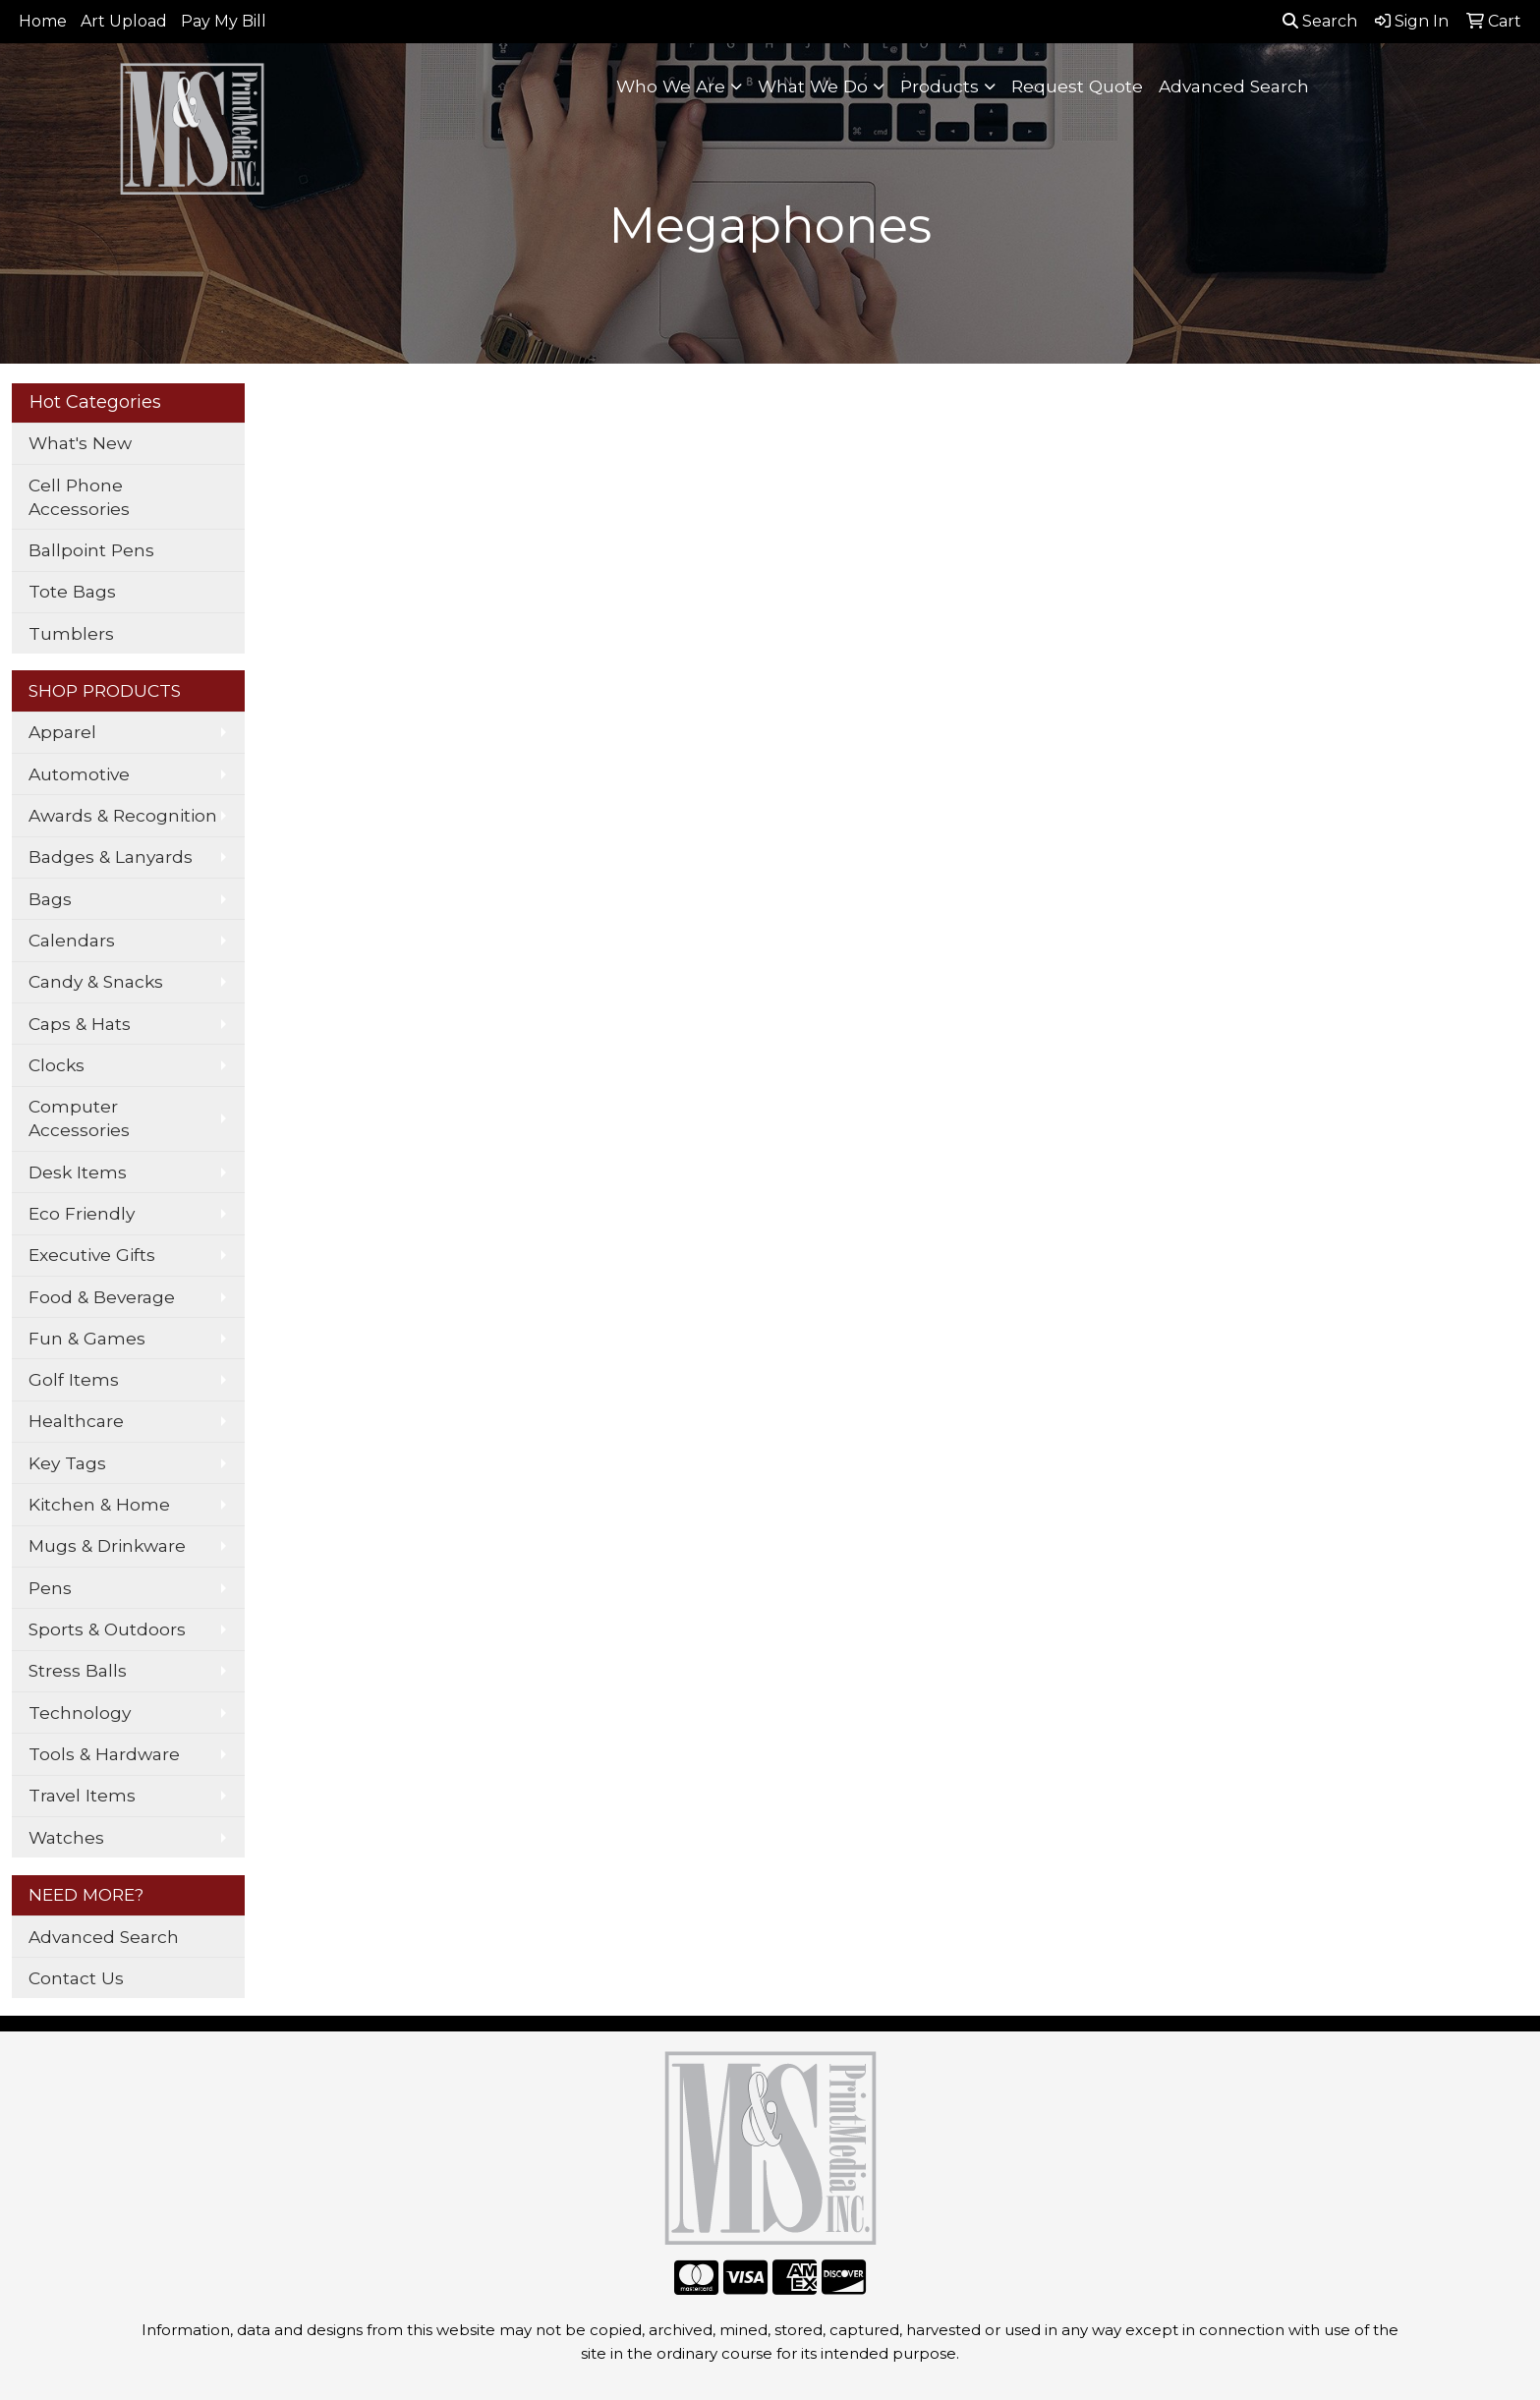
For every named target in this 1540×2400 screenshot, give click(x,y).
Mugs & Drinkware (107, 1545)
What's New (80, 442)
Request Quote (1077, 86)
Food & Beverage (102, 1296)
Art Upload (124, 21)
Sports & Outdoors (107, 1629)
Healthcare (76, 1420)
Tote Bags (72, 591)
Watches (66, 1837)
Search (1320, 21)
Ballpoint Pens (91, 550)
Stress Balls (78, 1670)
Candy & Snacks (96, 981)
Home (43, 21)
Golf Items (74, 1379)
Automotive (79, 774)
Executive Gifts (92, 1254)
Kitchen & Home (99, 1504)
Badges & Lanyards (111, 856)
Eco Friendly (82, 1213)
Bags (50, 898)
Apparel (62, 731)
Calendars (72, 940)
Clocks (57, 1065)
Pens (50, 1587)
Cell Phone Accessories (79, 497)
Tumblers (71, 633)
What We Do (813, 86)
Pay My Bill (223, 21)
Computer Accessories (79, 1118)
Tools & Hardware (104, 1753)
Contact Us (76, 1978)
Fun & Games (87, 1338)
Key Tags (67, 1463)
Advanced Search (1234, 86)
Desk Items (78, 1172)
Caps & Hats (80, 1023)
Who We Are (670, 86)
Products (939, 86)
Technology (80, 1712)
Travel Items (82, 1795)
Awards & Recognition (123, 815)
